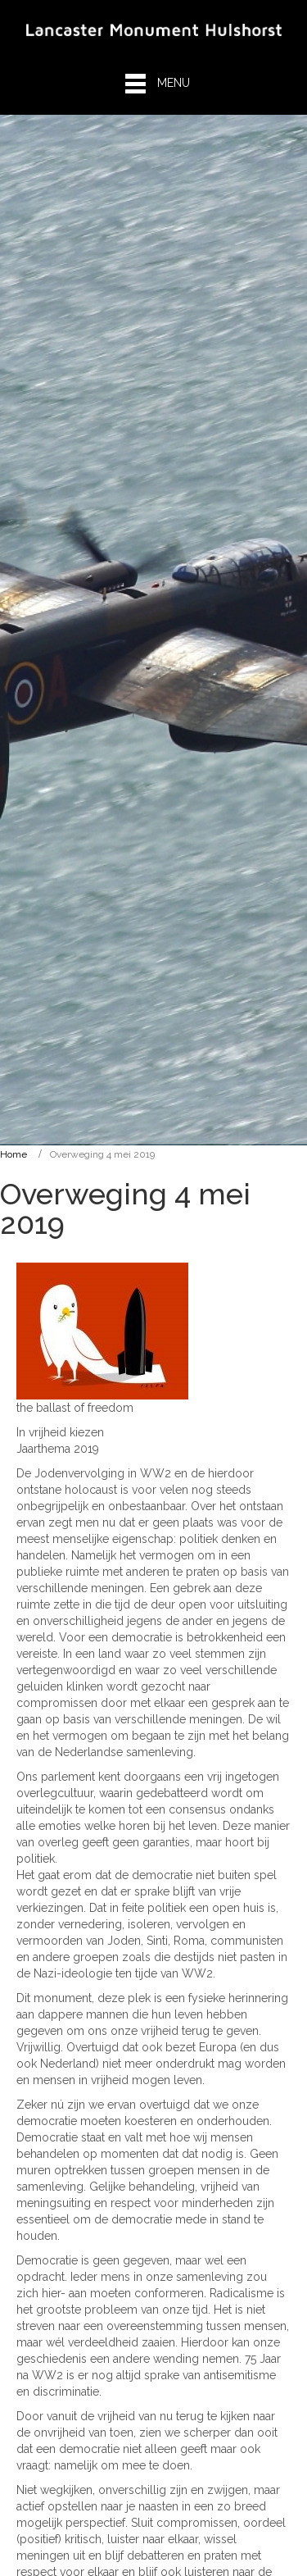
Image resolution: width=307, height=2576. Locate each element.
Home (13, 1154)
